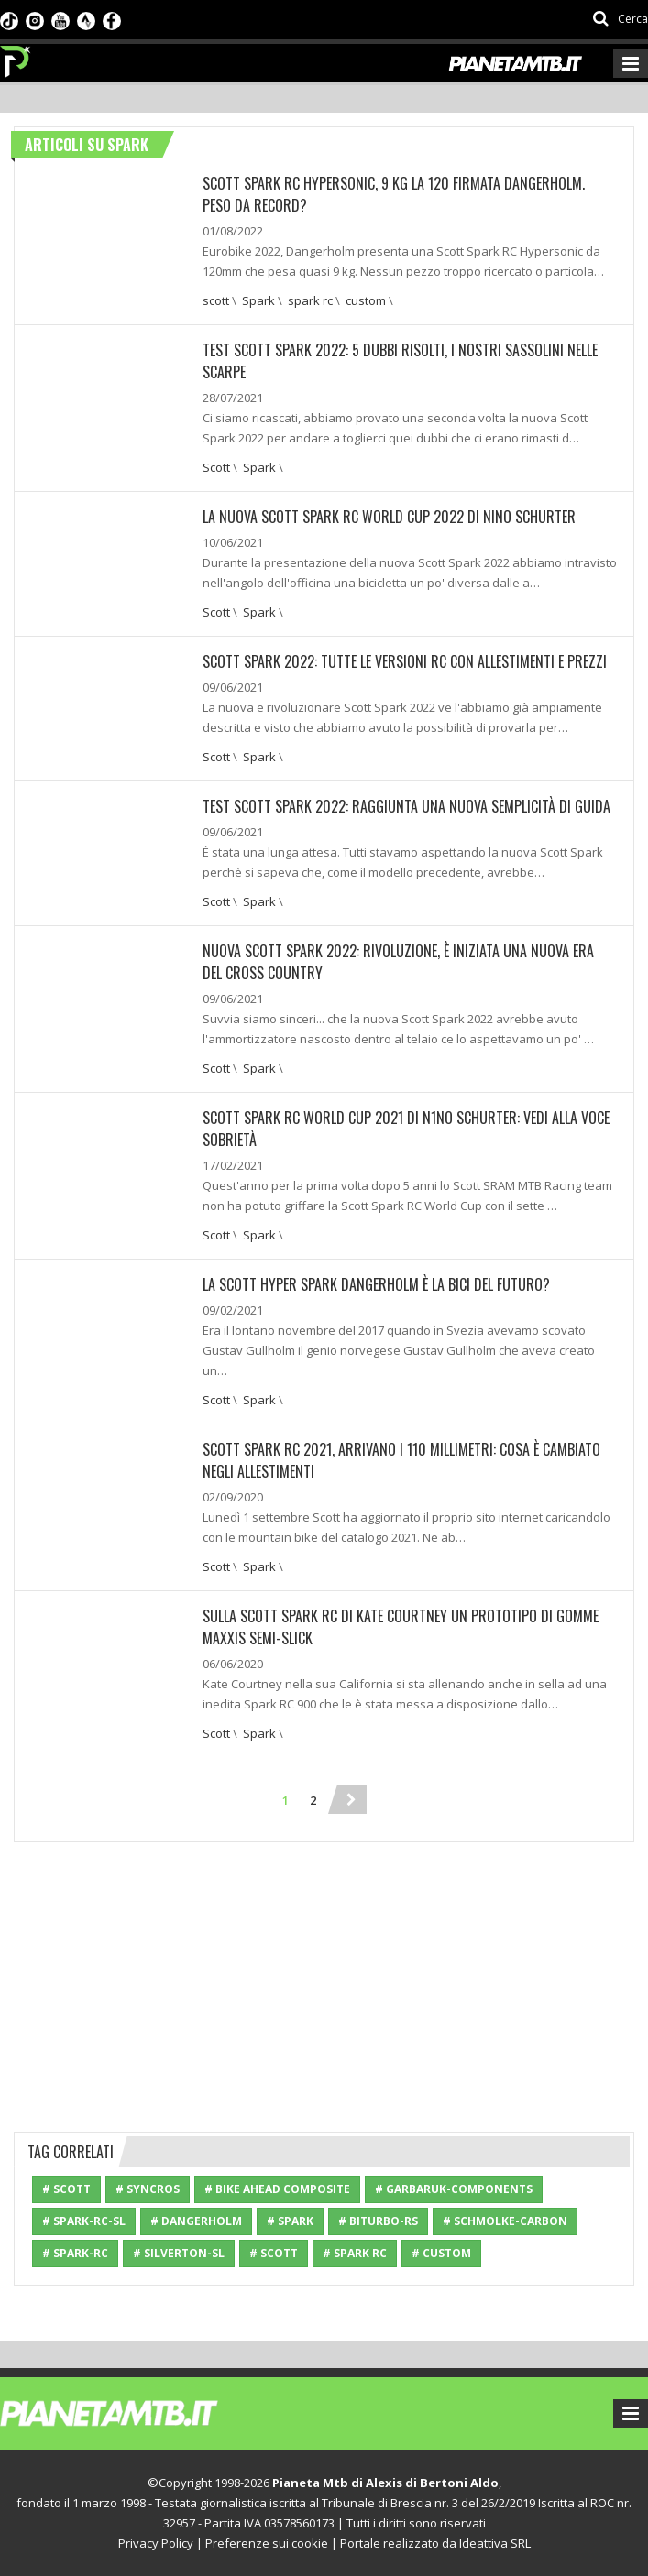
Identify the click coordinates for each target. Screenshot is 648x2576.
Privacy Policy (155, 2543)
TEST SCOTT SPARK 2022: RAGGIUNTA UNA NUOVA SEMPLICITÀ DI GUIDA (406, 806)
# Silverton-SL (179, 2253)
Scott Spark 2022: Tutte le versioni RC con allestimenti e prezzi (405, 661)
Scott (216, 467)
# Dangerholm (196, 2221)
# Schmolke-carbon (505, 2221)
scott (216, 300)
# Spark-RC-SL (84, 2221)
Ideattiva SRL (495, 2543)
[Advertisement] (324, 1984)
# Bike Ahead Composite (277, 2189)
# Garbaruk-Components (454, 2189)
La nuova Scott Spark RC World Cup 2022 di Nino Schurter (389, 517)
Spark (258, 300)
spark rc (310, 300)
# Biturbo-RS (378, 2221)
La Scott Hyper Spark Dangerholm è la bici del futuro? (376, 1284)
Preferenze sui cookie (266, 2543)
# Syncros (147, 2189)
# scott (273, 2253)
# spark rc (355, 2253)
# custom (441, 2253)
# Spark (290, 2221)
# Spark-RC (75, 2253)
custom (366, 300)
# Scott (66, 2189)
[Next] (352, 1799)
